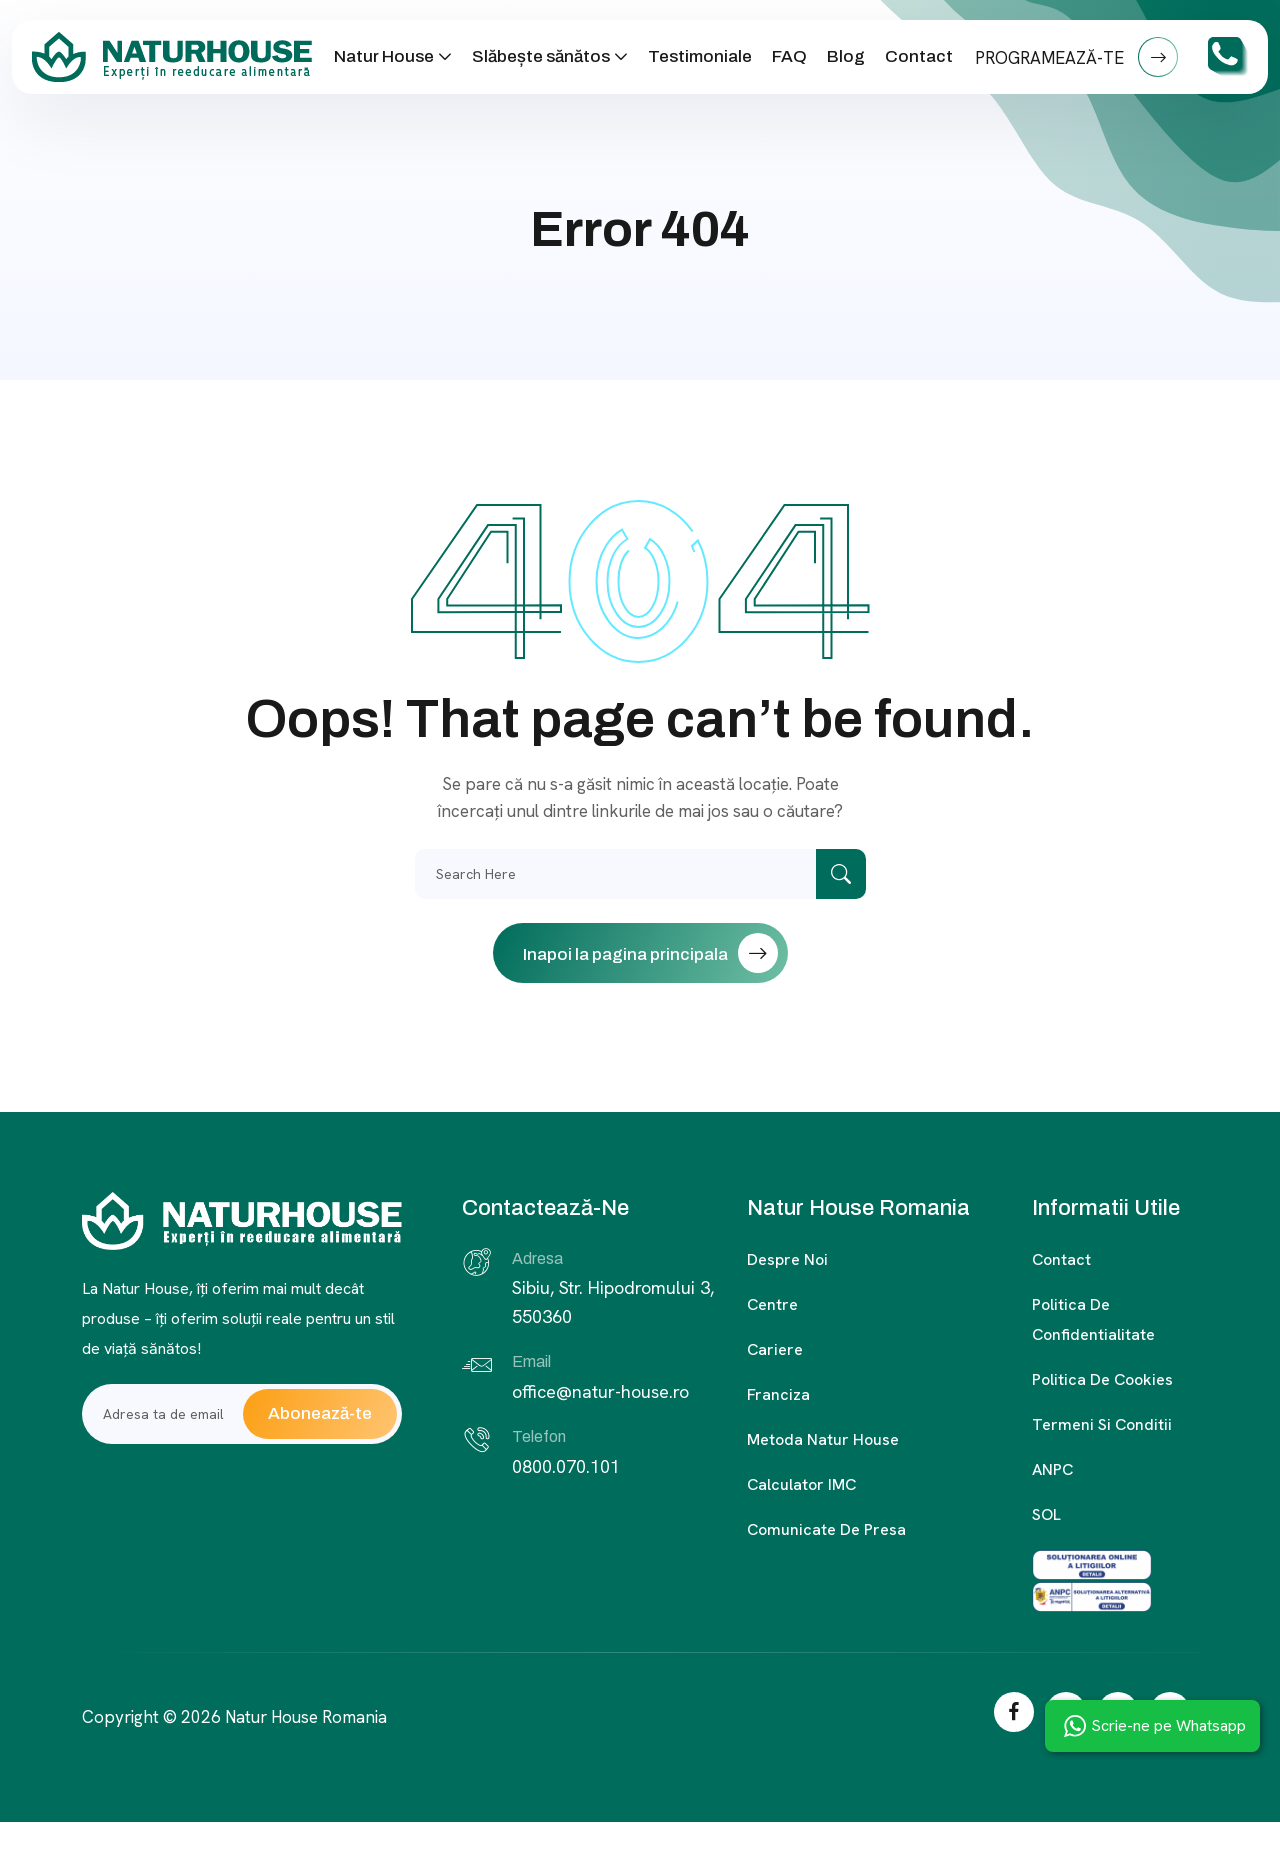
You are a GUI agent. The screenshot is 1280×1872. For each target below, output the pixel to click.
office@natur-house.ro (600, 1391)
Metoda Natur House (823, 1439)
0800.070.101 (566, 1466)
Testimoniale (700, 56)
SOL (1046, 1514)
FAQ (789, 56)
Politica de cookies (1102, 1379)
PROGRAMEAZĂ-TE (1076, 57)
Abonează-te (320, 1413)
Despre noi (787, 1259)
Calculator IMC (801, 1484)
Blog (846, 56)
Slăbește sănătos (541, 56)
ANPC (1052, 1469)
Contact (919, 56)
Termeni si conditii (1102, 1424)
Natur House (384, 56)
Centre (772, 1304)
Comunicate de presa (826, 1529)
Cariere (775, 1349)
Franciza (778, 1394)
